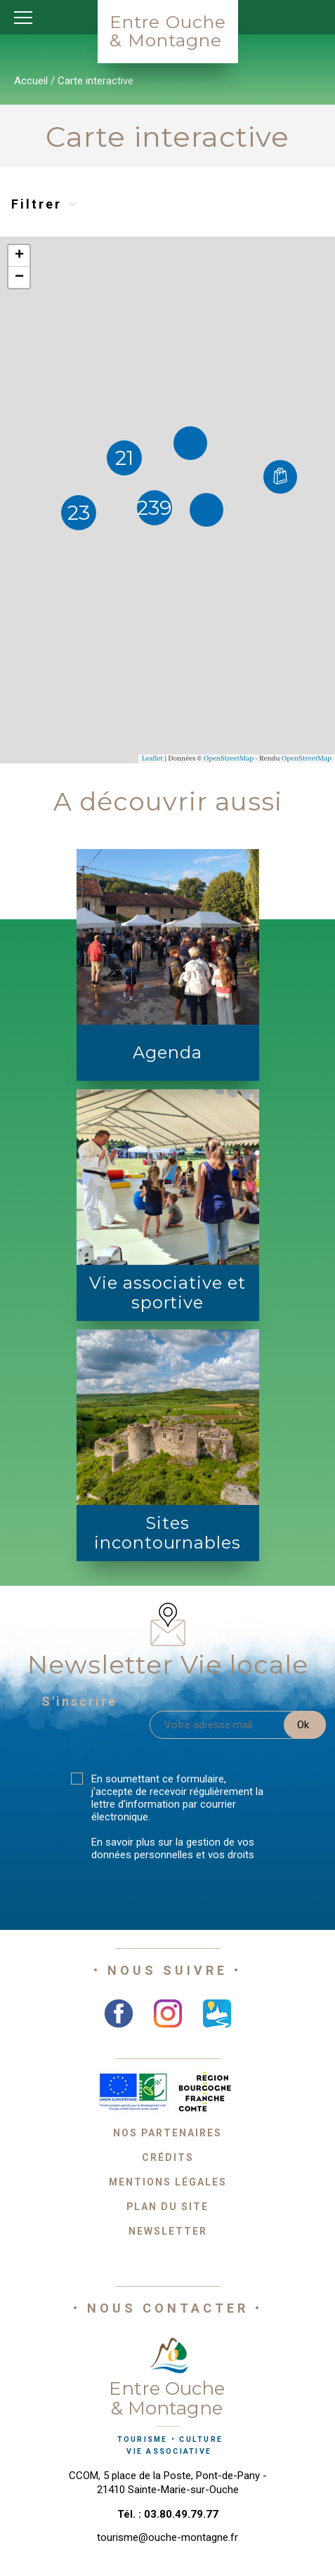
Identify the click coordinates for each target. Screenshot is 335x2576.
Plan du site (167, 2206)
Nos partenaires (167, 2132)
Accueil (31, 80)
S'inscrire (79, 1701)
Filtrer (44, 204)
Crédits (168, 2157)
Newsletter (168, 2231)
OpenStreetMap (229, 758)
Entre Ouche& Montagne (168, 31)
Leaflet (152, 758)
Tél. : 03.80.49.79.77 (167, 2514)
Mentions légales (168, 2182)
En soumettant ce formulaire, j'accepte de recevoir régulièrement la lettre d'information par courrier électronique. (177, 1798)
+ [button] (19, 255)
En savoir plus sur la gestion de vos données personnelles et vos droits (172, 1848)
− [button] (19, 277)
